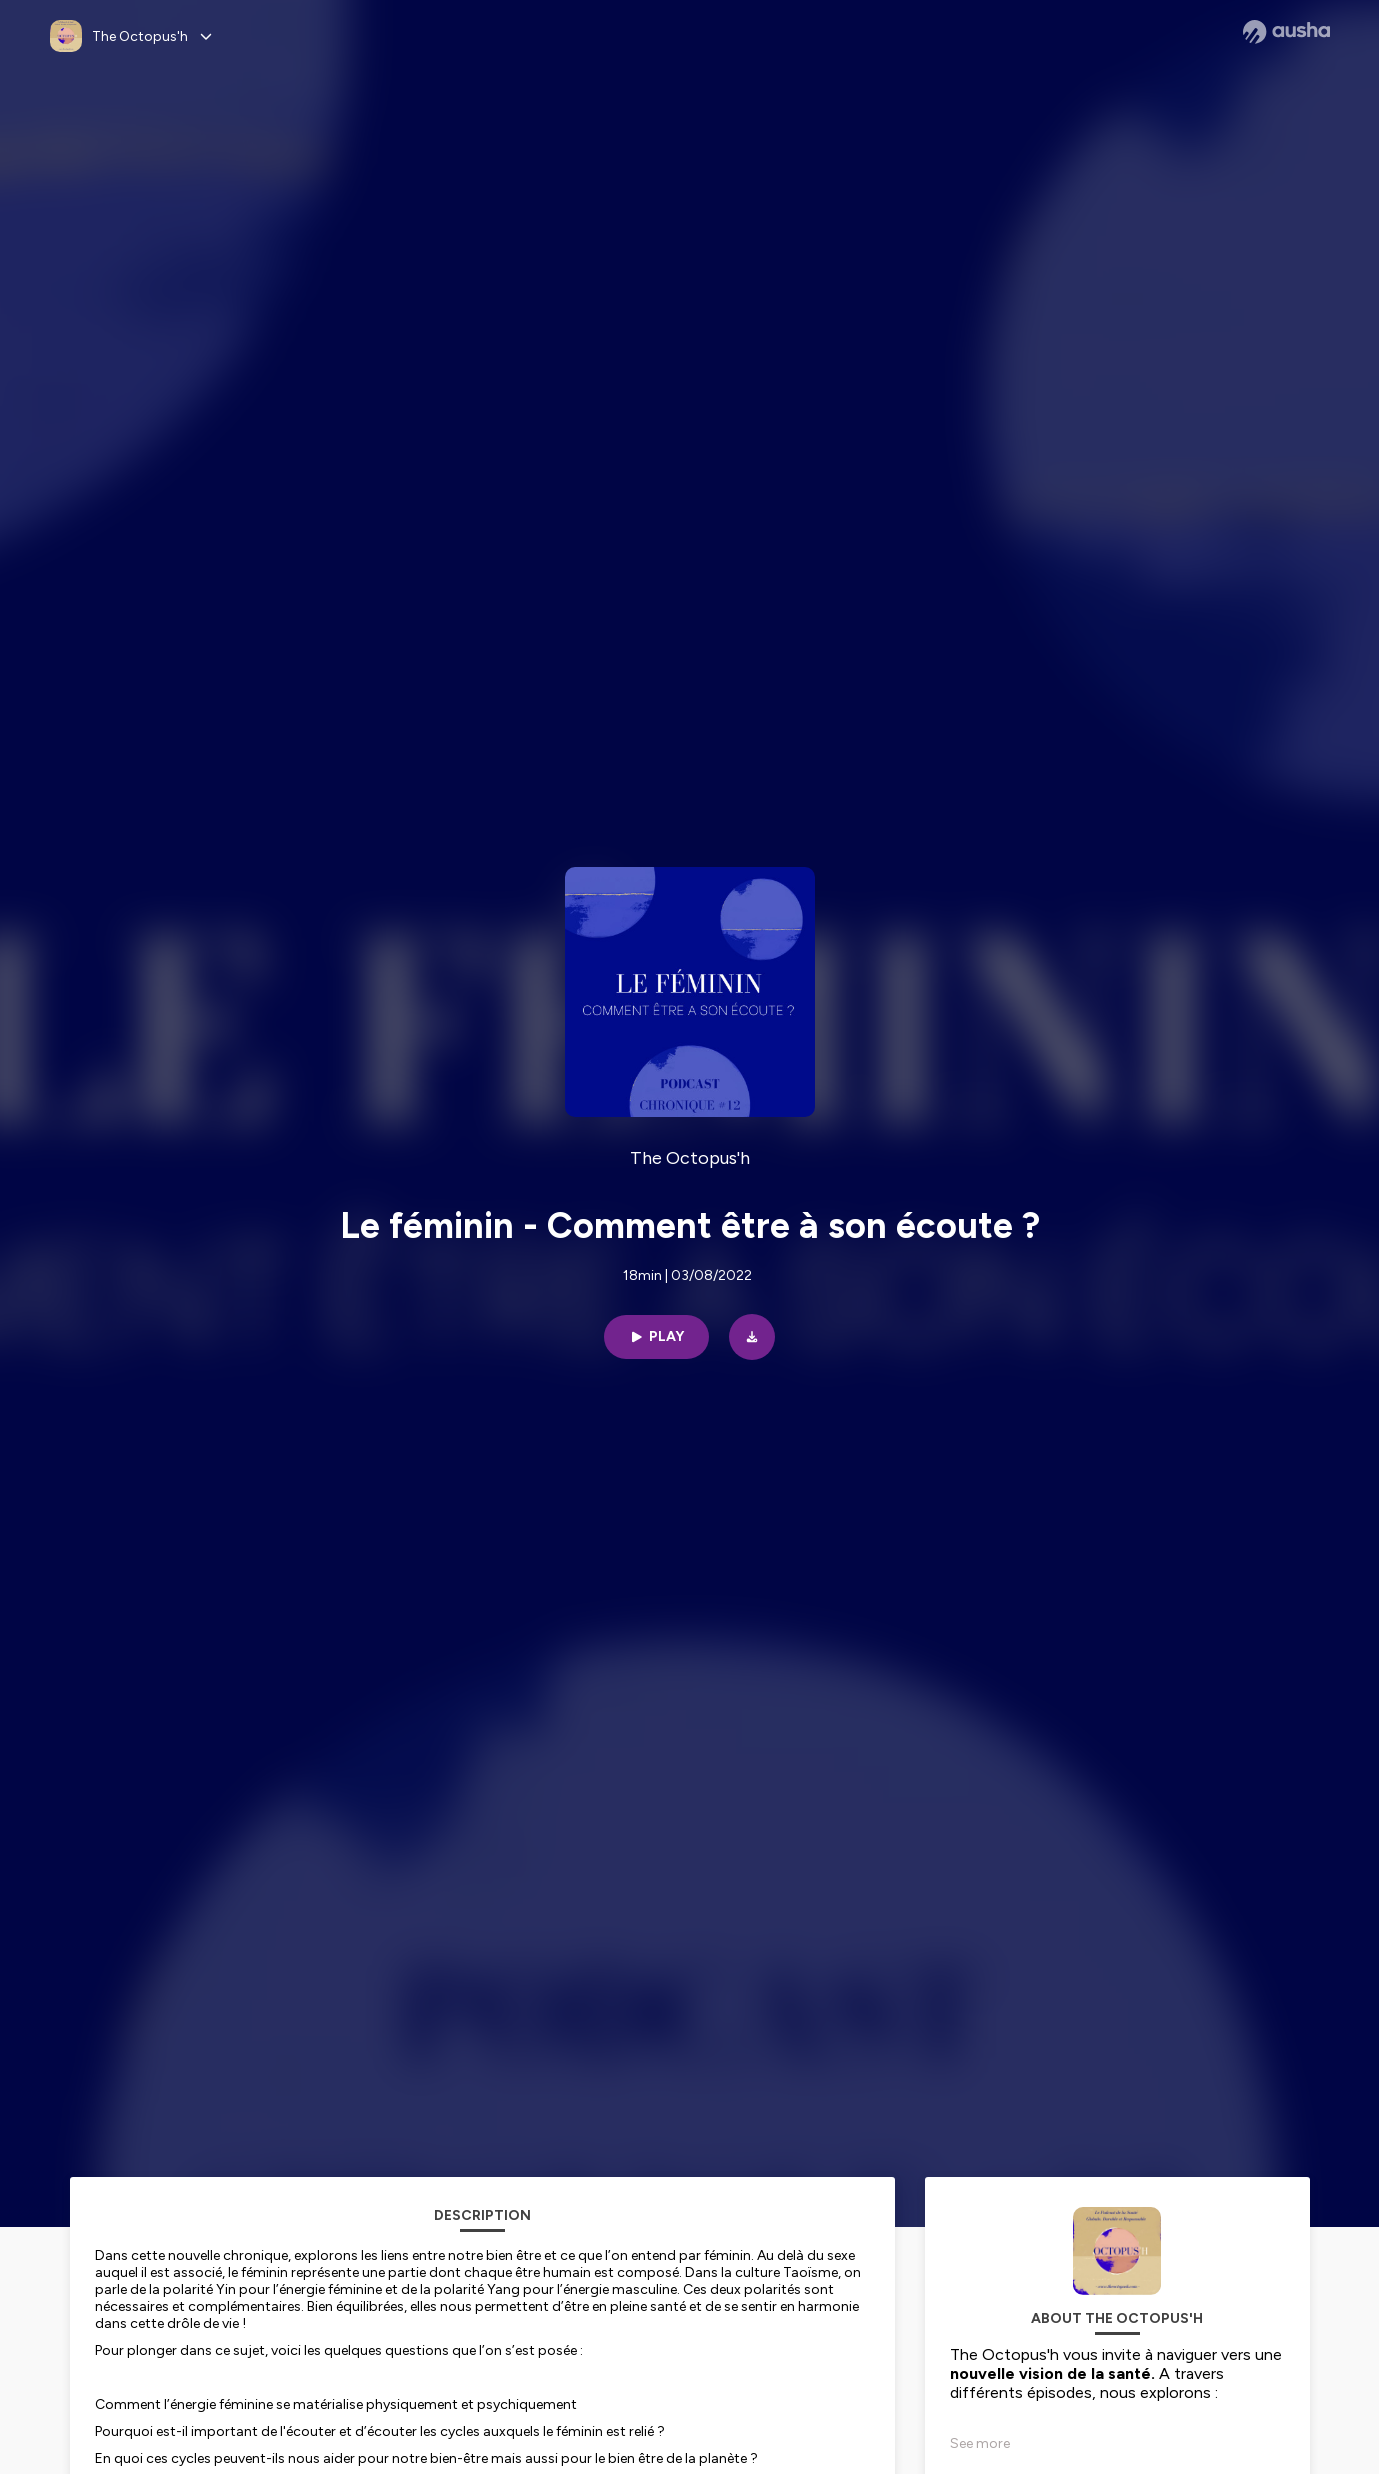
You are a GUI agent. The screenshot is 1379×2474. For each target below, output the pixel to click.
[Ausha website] (1286, 32)
